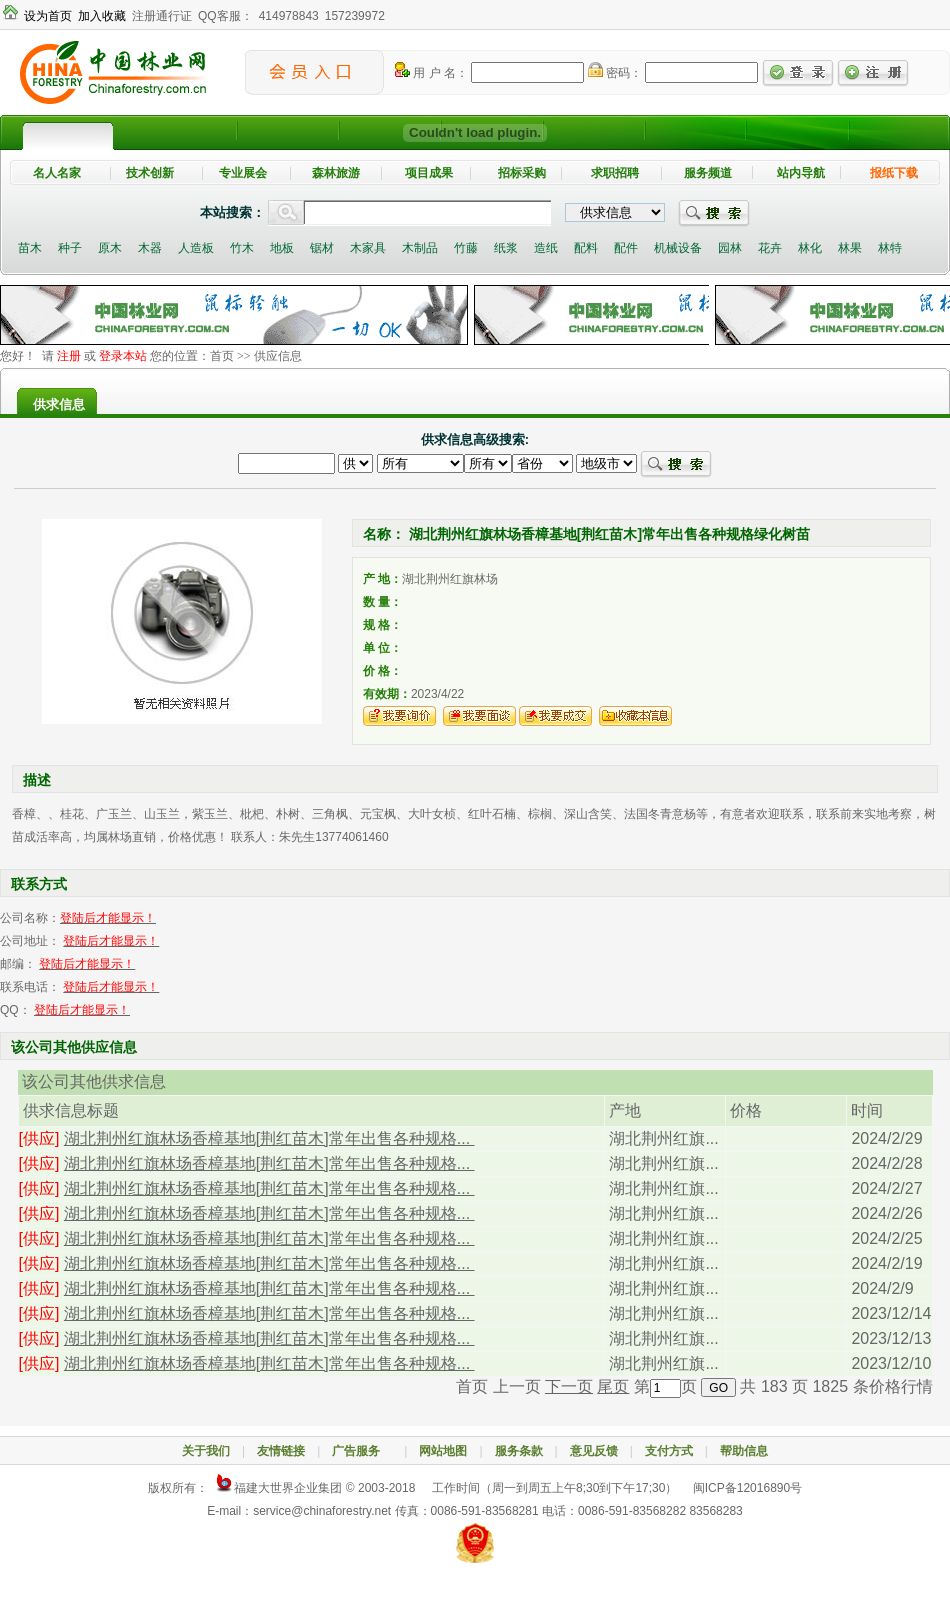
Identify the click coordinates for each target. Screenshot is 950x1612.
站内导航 (801, 173)
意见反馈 (594, 1451)
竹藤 (466, 248)
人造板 (196, 248)
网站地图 (443, 1451)
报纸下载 (894, 173)
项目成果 (429, 173)
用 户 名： (431, 73)
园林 (730, 248)
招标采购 (522, 173)
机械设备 (678, 248)
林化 (810, 248)
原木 (110, 248)
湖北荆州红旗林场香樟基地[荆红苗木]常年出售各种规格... (269, 1138)
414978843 (289, 16)
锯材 (322, 248)
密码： (615, 73)
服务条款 (519, 1451)
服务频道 (708, 173)
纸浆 (506, 248)
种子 (70, 248)
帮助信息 (744, 1451)
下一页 (569, 1386)
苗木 (30, 248)
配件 (626, 248)
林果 (850, 248)
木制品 (420, 248)
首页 (222, 356)
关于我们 (206, 1451)
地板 (282, 248)
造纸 (546, 248)
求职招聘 (615, 173)
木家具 (368, 248)
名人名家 (57, 173)
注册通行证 (162, 16)
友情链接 (281, 1451)
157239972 (355, 16)
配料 (586, 248)
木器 (150, 248)
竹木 (242, 248)
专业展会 (243, 173)
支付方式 (669, 1451)
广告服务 (362, 1451)
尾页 (613, 1386)
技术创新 (150, 173)
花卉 (770, 248)
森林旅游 (336, 173)
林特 (890, 248)
